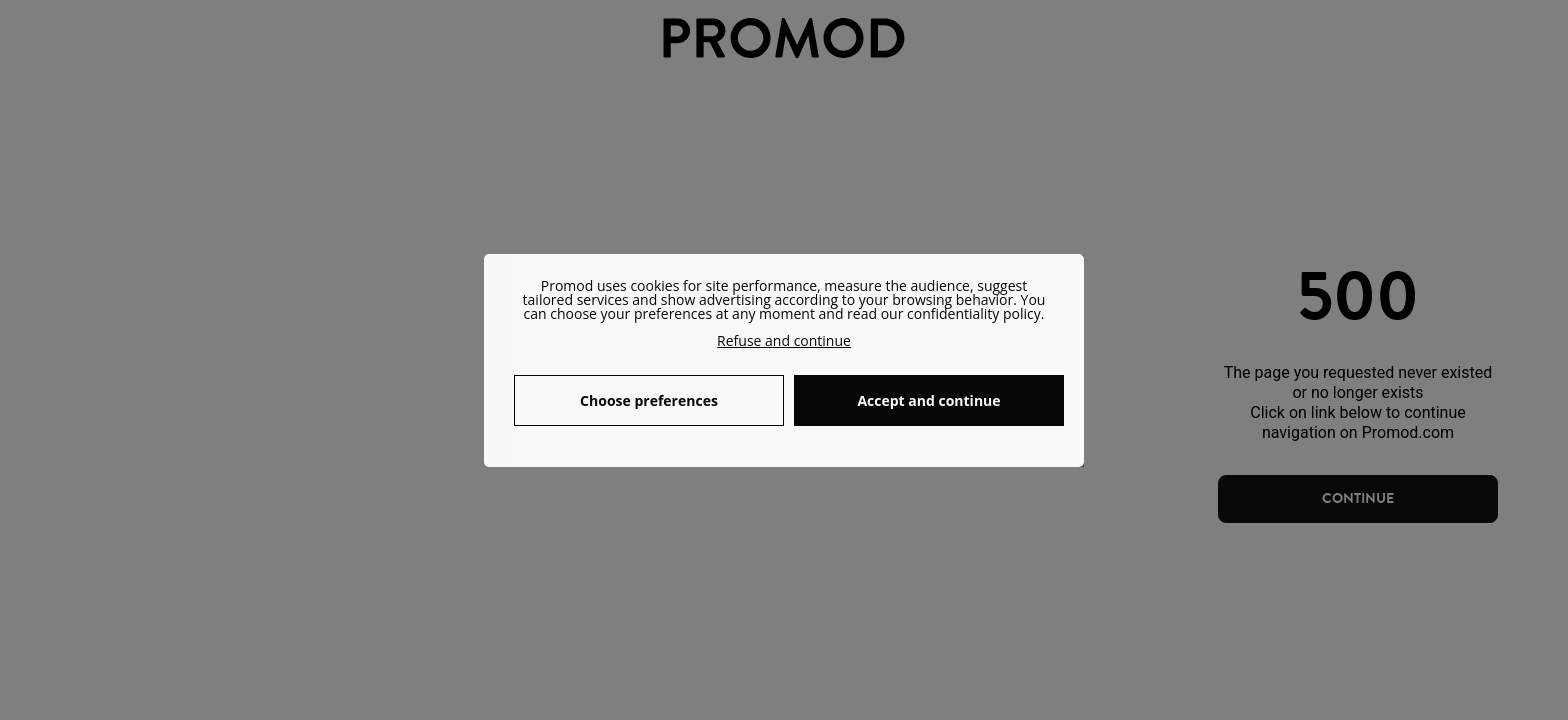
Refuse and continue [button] (784, 340)
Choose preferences (649, 400)
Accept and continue (928, 400)
